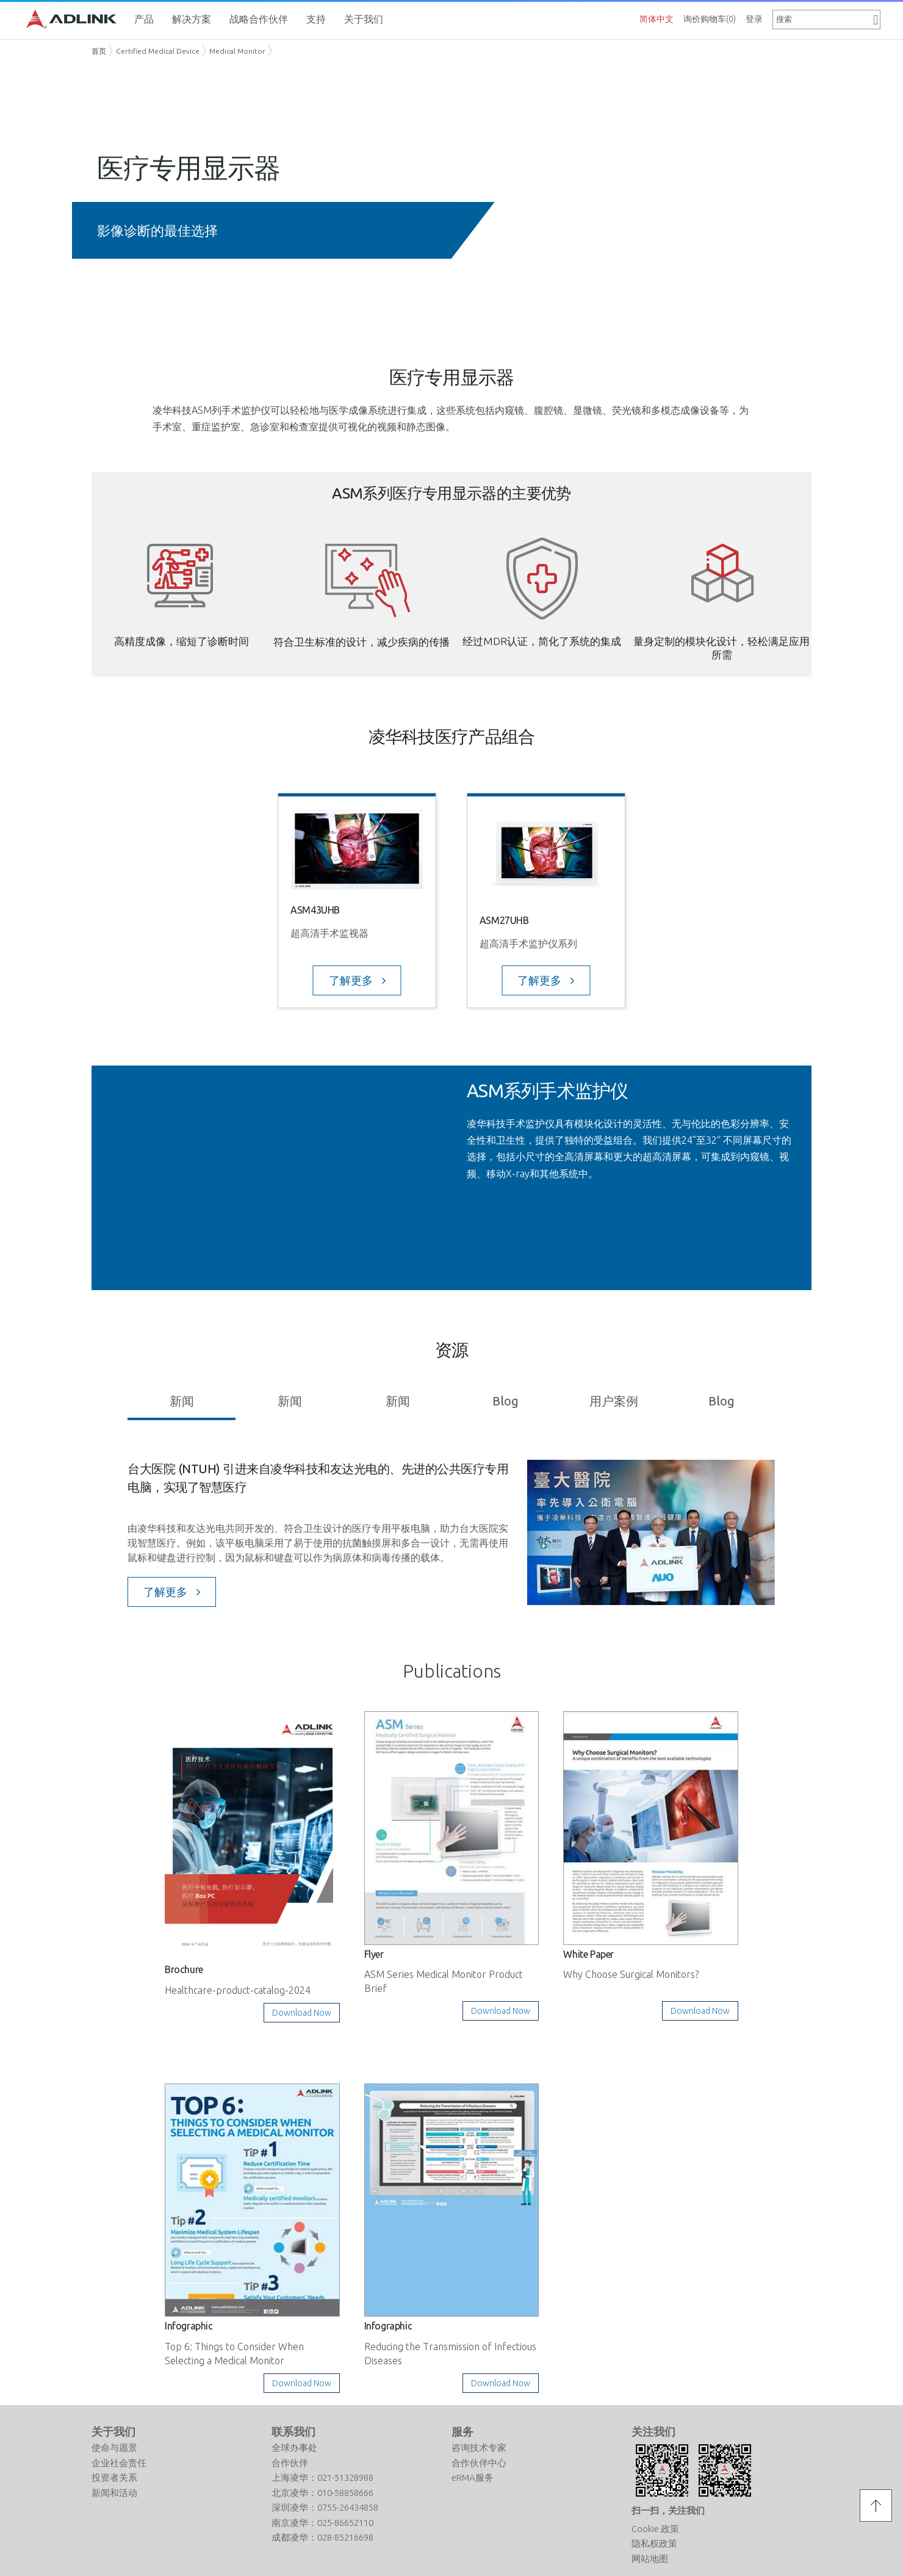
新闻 (182, 1401)
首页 (99, 51)
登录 (754, 19)
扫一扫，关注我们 (668, 2510)
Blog (505, 1401)
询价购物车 (709, 19)
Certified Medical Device (158, 51)
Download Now (301, 2013)
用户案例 (613, 1401)
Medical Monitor (237, 51)
